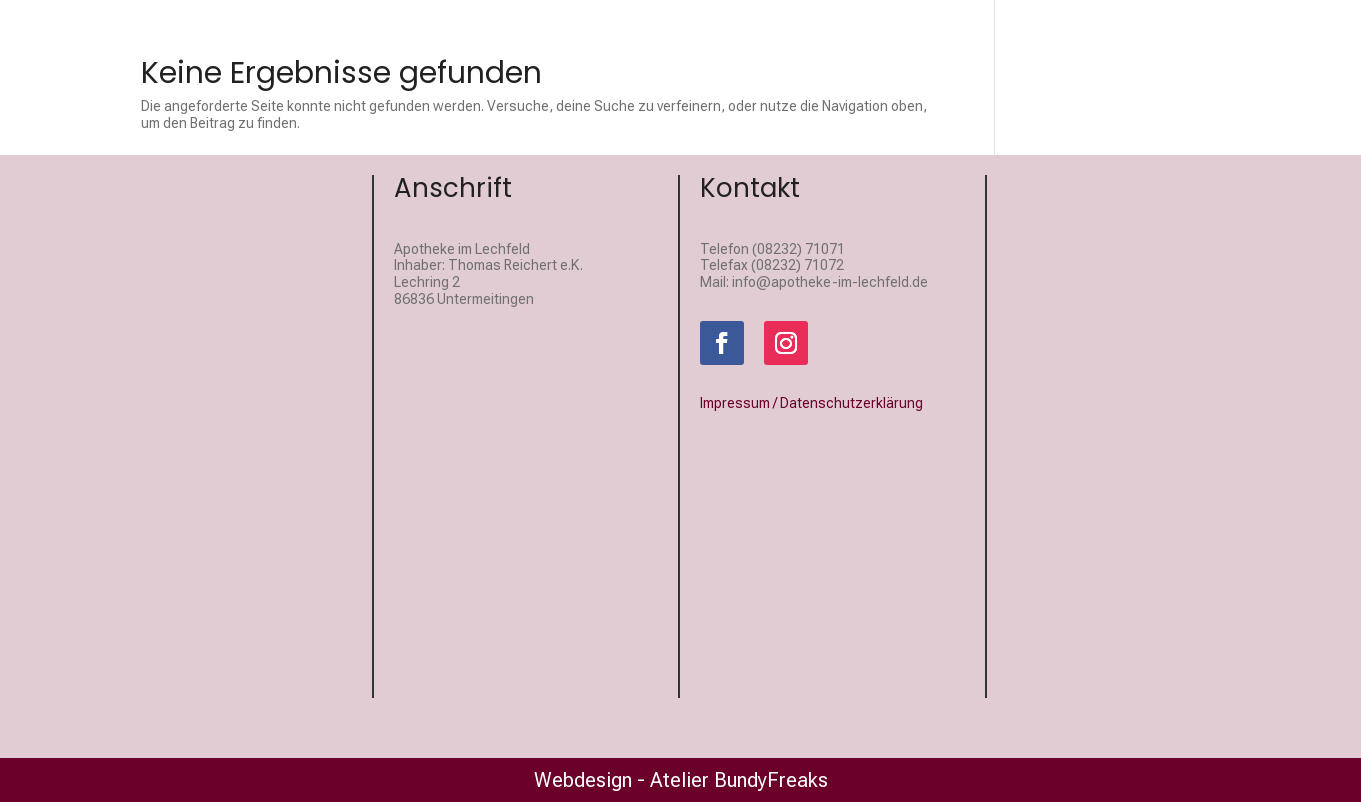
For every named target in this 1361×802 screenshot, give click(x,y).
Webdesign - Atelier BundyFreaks (681, 780)
